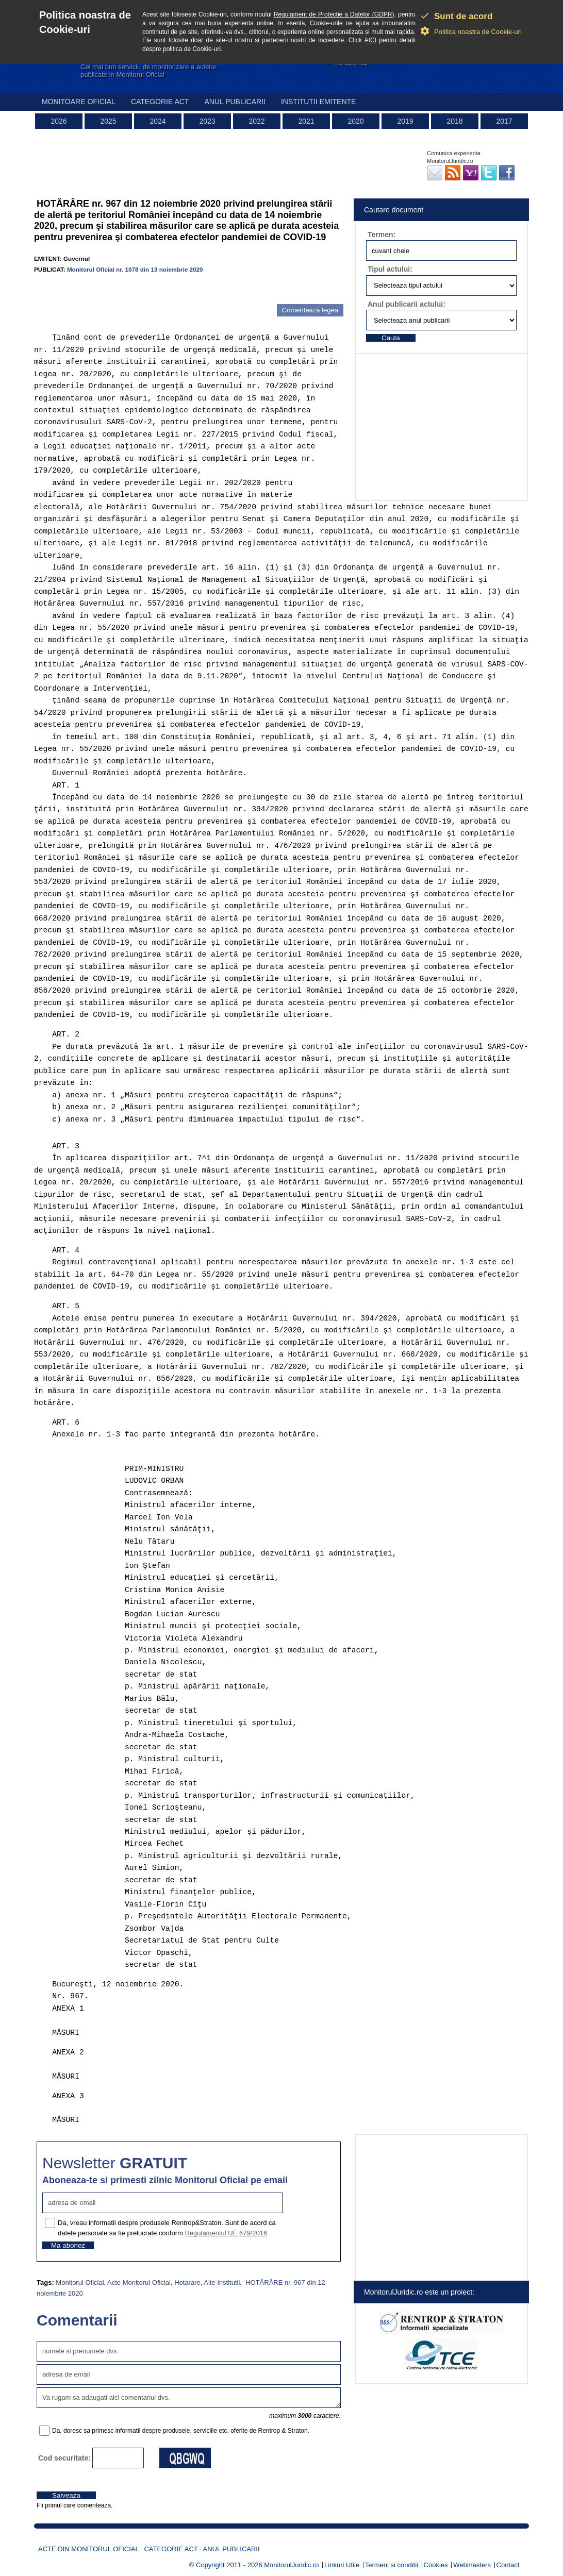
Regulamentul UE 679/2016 (226, 2233)
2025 (108, 121)
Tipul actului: (390, 269)
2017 (504, 121)
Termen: (381, 234)
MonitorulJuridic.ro (291, 2565)
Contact (508, 2565)
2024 (157, 121)
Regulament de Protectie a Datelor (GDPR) (334, 14)
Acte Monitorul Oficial (139, 2282)
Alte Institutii (222, 2282)
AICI (370, 40)
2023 (207, 121)
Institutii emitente (318, 101)
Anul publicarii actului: (406, 304)
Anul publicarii (235, 101)
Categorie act (160, 101)
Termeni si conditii (391, 2565)
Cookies (436, 2565)
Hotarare (187, 2282)
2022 (256, 121)
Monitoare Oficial (78, 101)
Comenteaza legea (310, 310)
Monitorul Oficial (80, 2282)
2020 (355, 121)
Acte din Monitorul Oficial (88, 2549)
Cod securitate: (64, 2458)
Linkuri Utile (341, 2565)
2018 (454, 121)
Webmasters (472, 2565)
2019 (405, 121)
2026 (59, 121)
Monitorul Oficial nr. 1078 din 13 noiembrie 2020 (135, 269)
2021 (306, 121)
